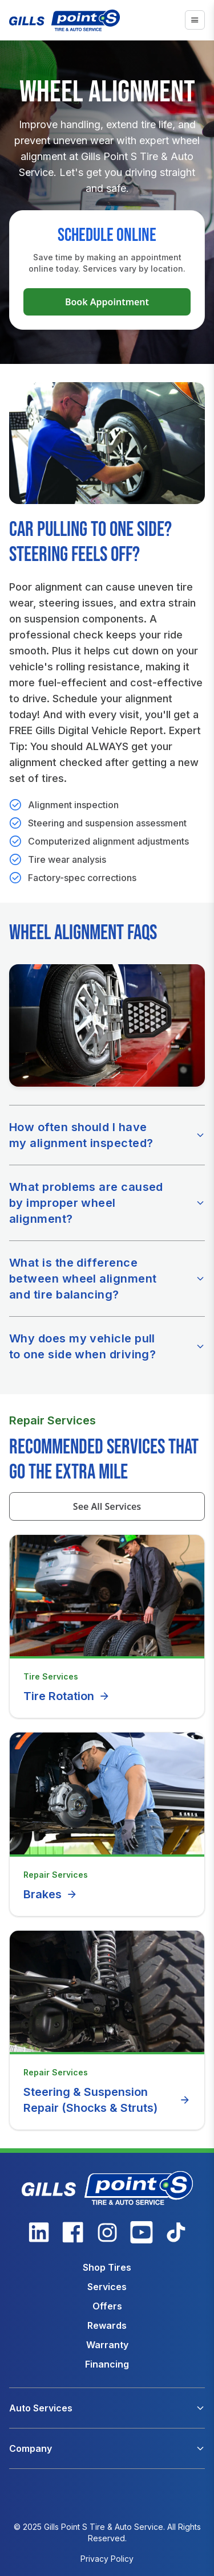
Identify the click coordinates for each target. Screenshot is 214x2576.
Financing (107, 2364)
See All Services (107, 1506)
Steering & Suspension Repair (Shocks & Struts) (107, 2100)
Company (30, 2448)
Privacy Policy (107, 2558)
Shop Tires (107, 2267)
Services (107, 2287)
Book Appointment (107, 302)
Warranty (107, 2345)
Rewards (107, 2325)
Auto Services (40, 2408)
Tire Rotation (66, 1696)
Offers (107, 2306)
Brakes (50, 1894)
